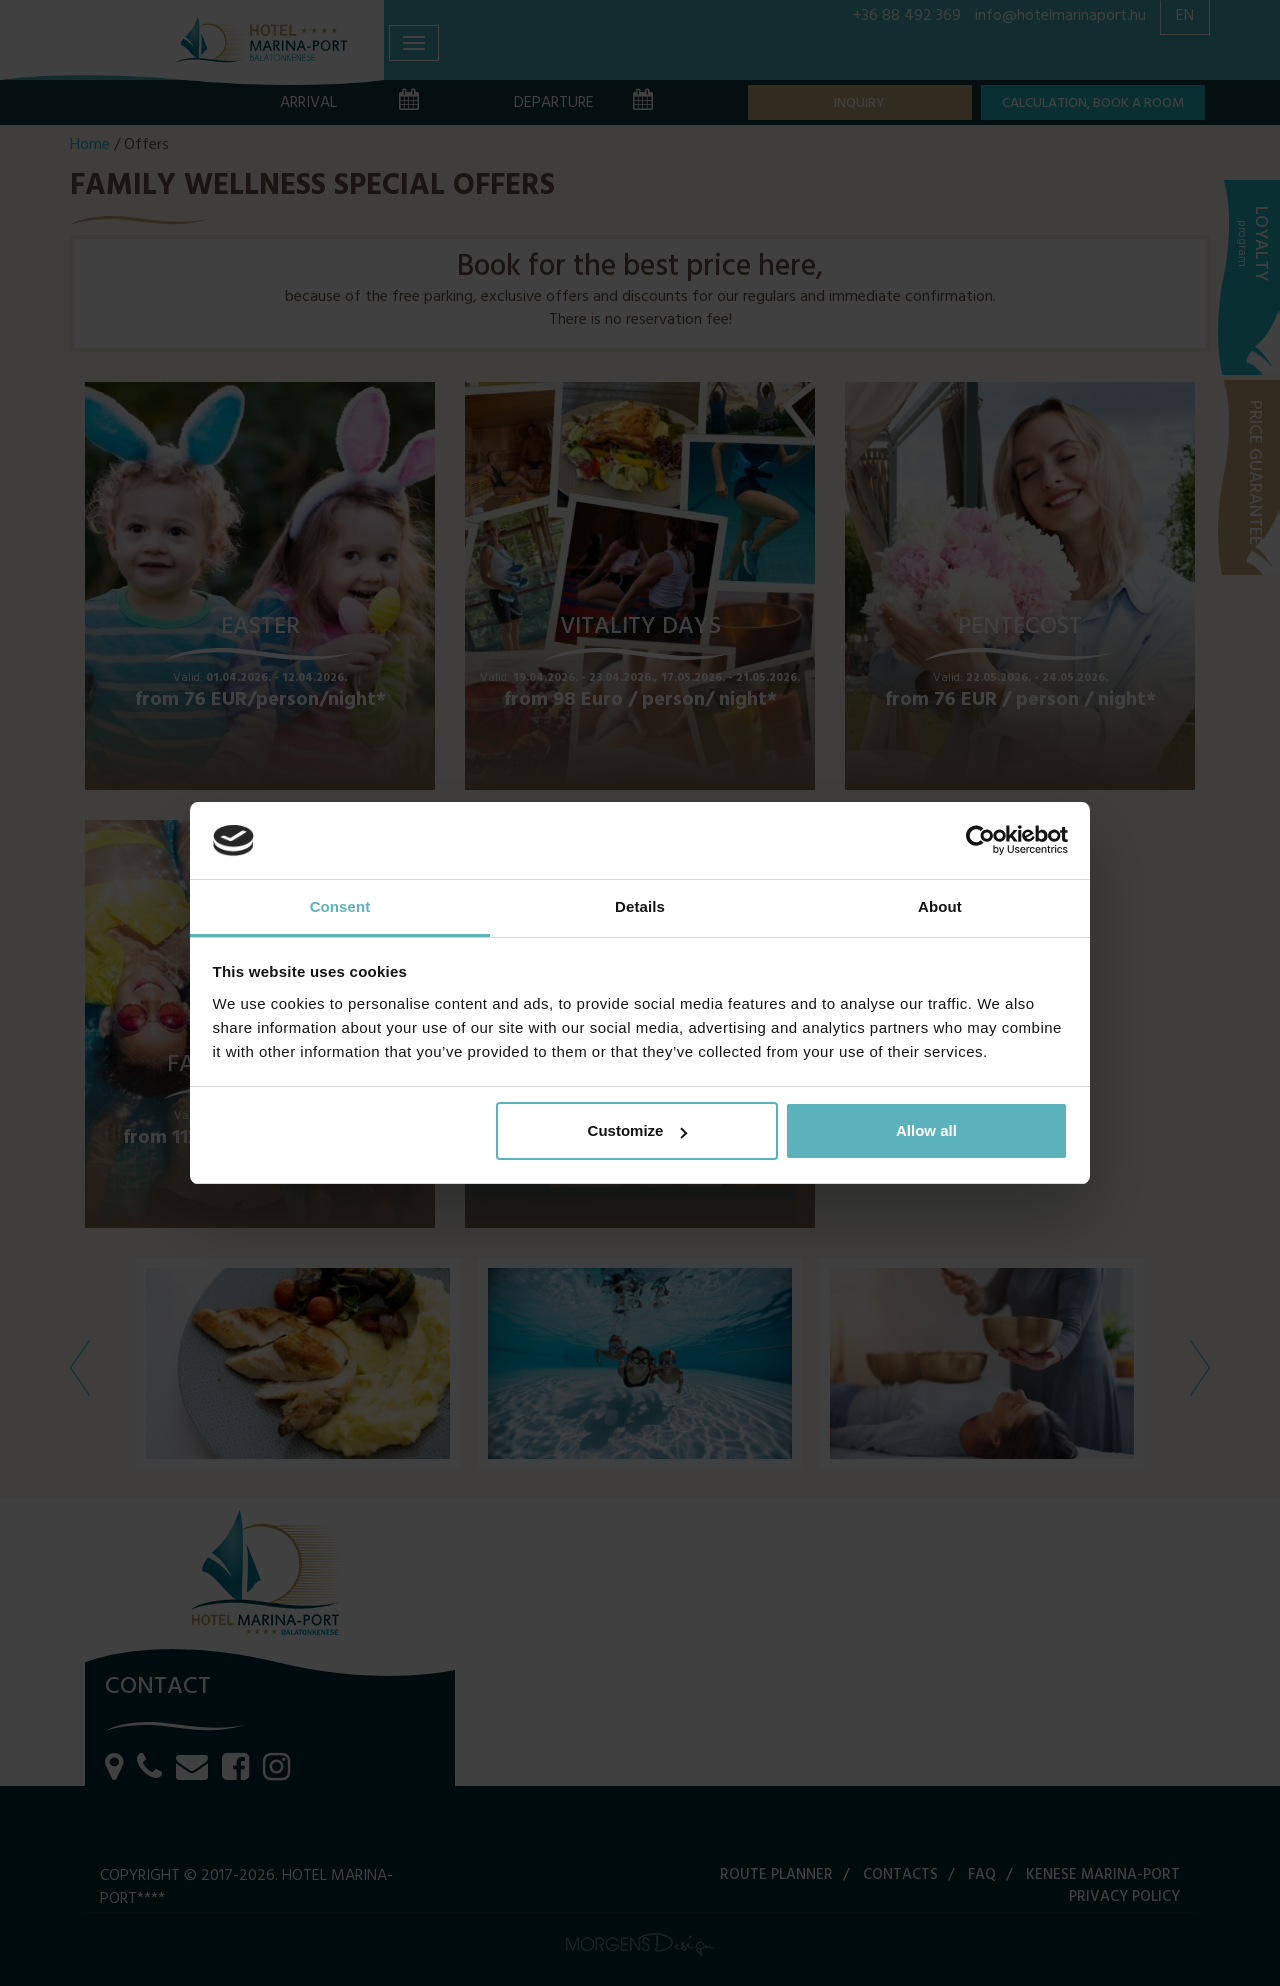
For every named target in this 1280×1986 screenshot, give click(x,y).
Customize (638, 1130)
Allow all (926, 1130)
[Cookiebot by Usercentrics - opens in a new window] (980, 841)
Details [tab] (640, 906)
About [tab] (940, 906)
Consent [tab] (340, 906)
